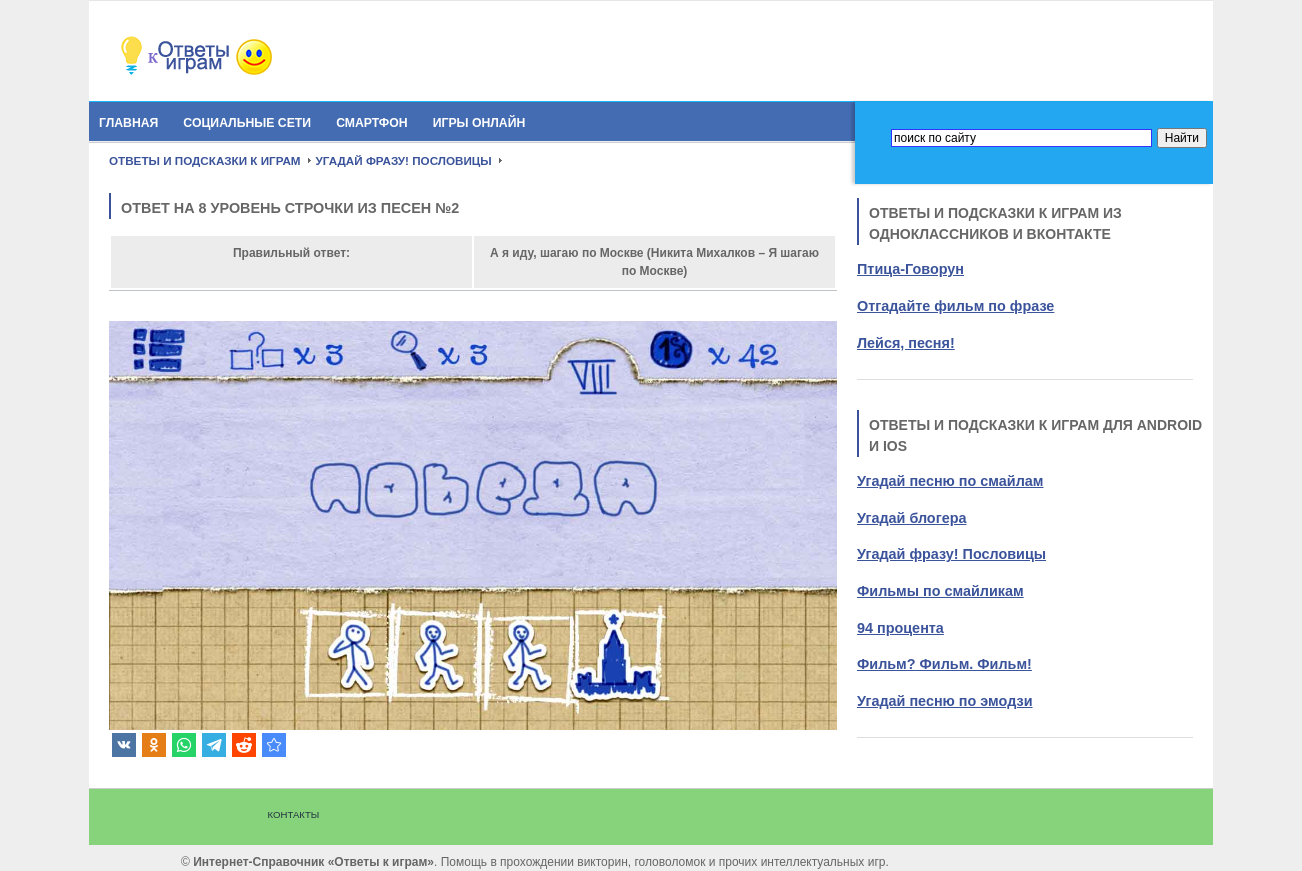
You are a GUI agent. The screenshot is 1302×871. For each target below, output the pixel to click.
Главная (128, 123)
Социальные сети (247, 123)
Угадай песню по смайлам (950, 481)
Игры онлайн (479, 123)
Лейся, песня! (906, 343)
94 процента (900, 628)
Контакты (294, 814)
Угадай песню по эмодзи (944, 701)
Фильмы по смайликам (940, 591)
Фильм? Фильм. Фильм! (944, 664)
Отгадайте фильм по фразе (955, 306)
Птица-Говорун (910, 269)
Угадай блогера (911, 518)
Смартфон (372, 123)
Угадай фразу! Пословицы (951, 554)
